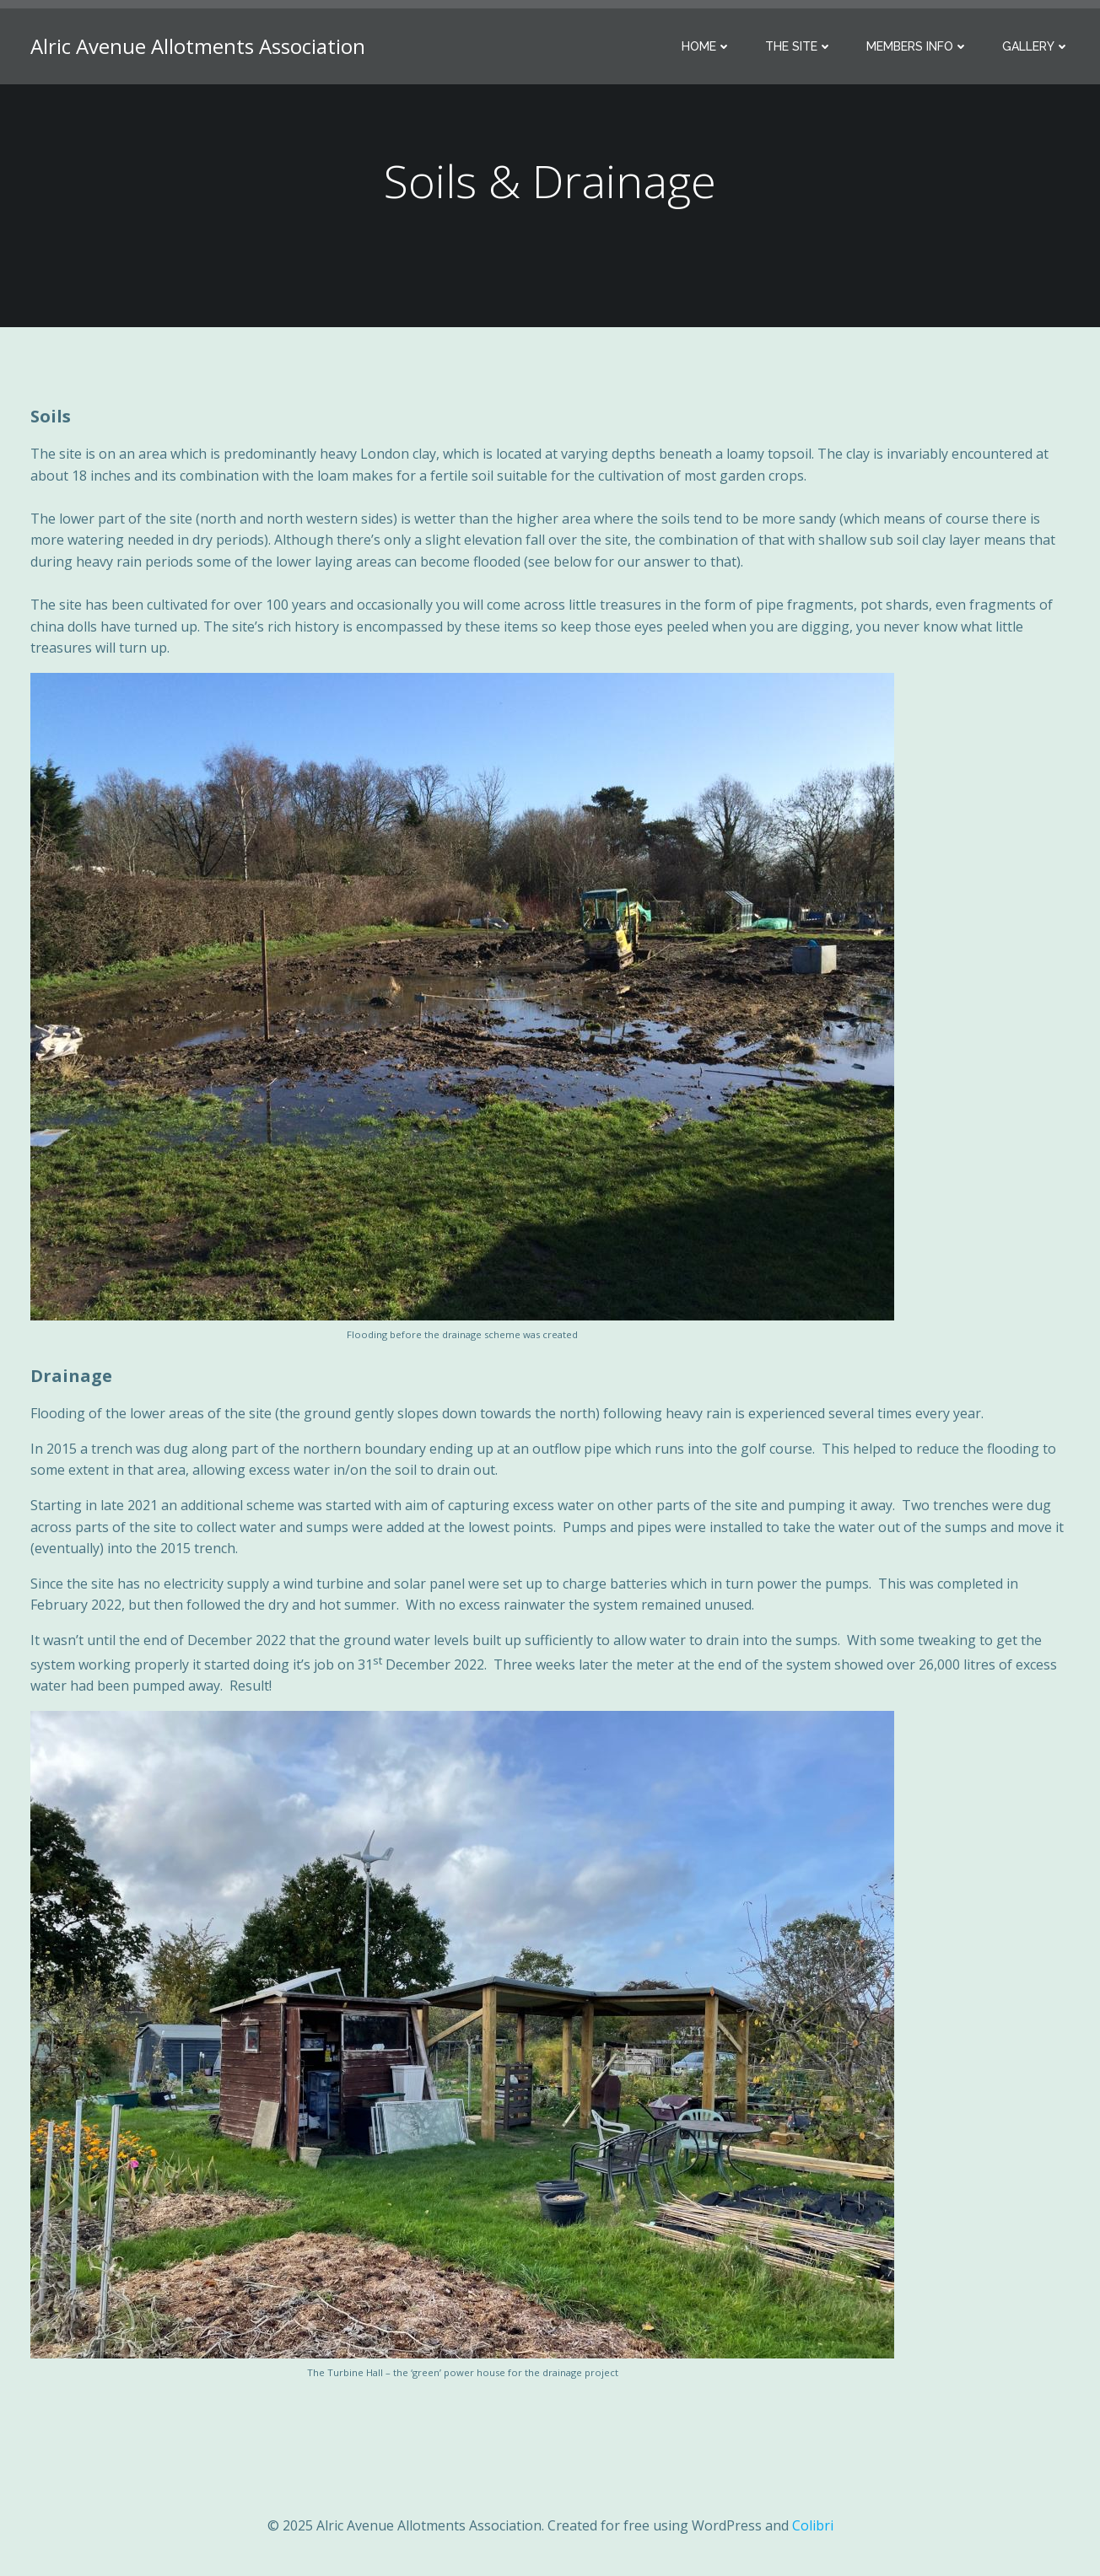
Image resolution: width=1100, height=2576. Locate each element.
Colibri (812, 2525)
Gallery (1036, 46)
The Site (799, 46)
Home (706, 46)
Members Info (917, 46)
